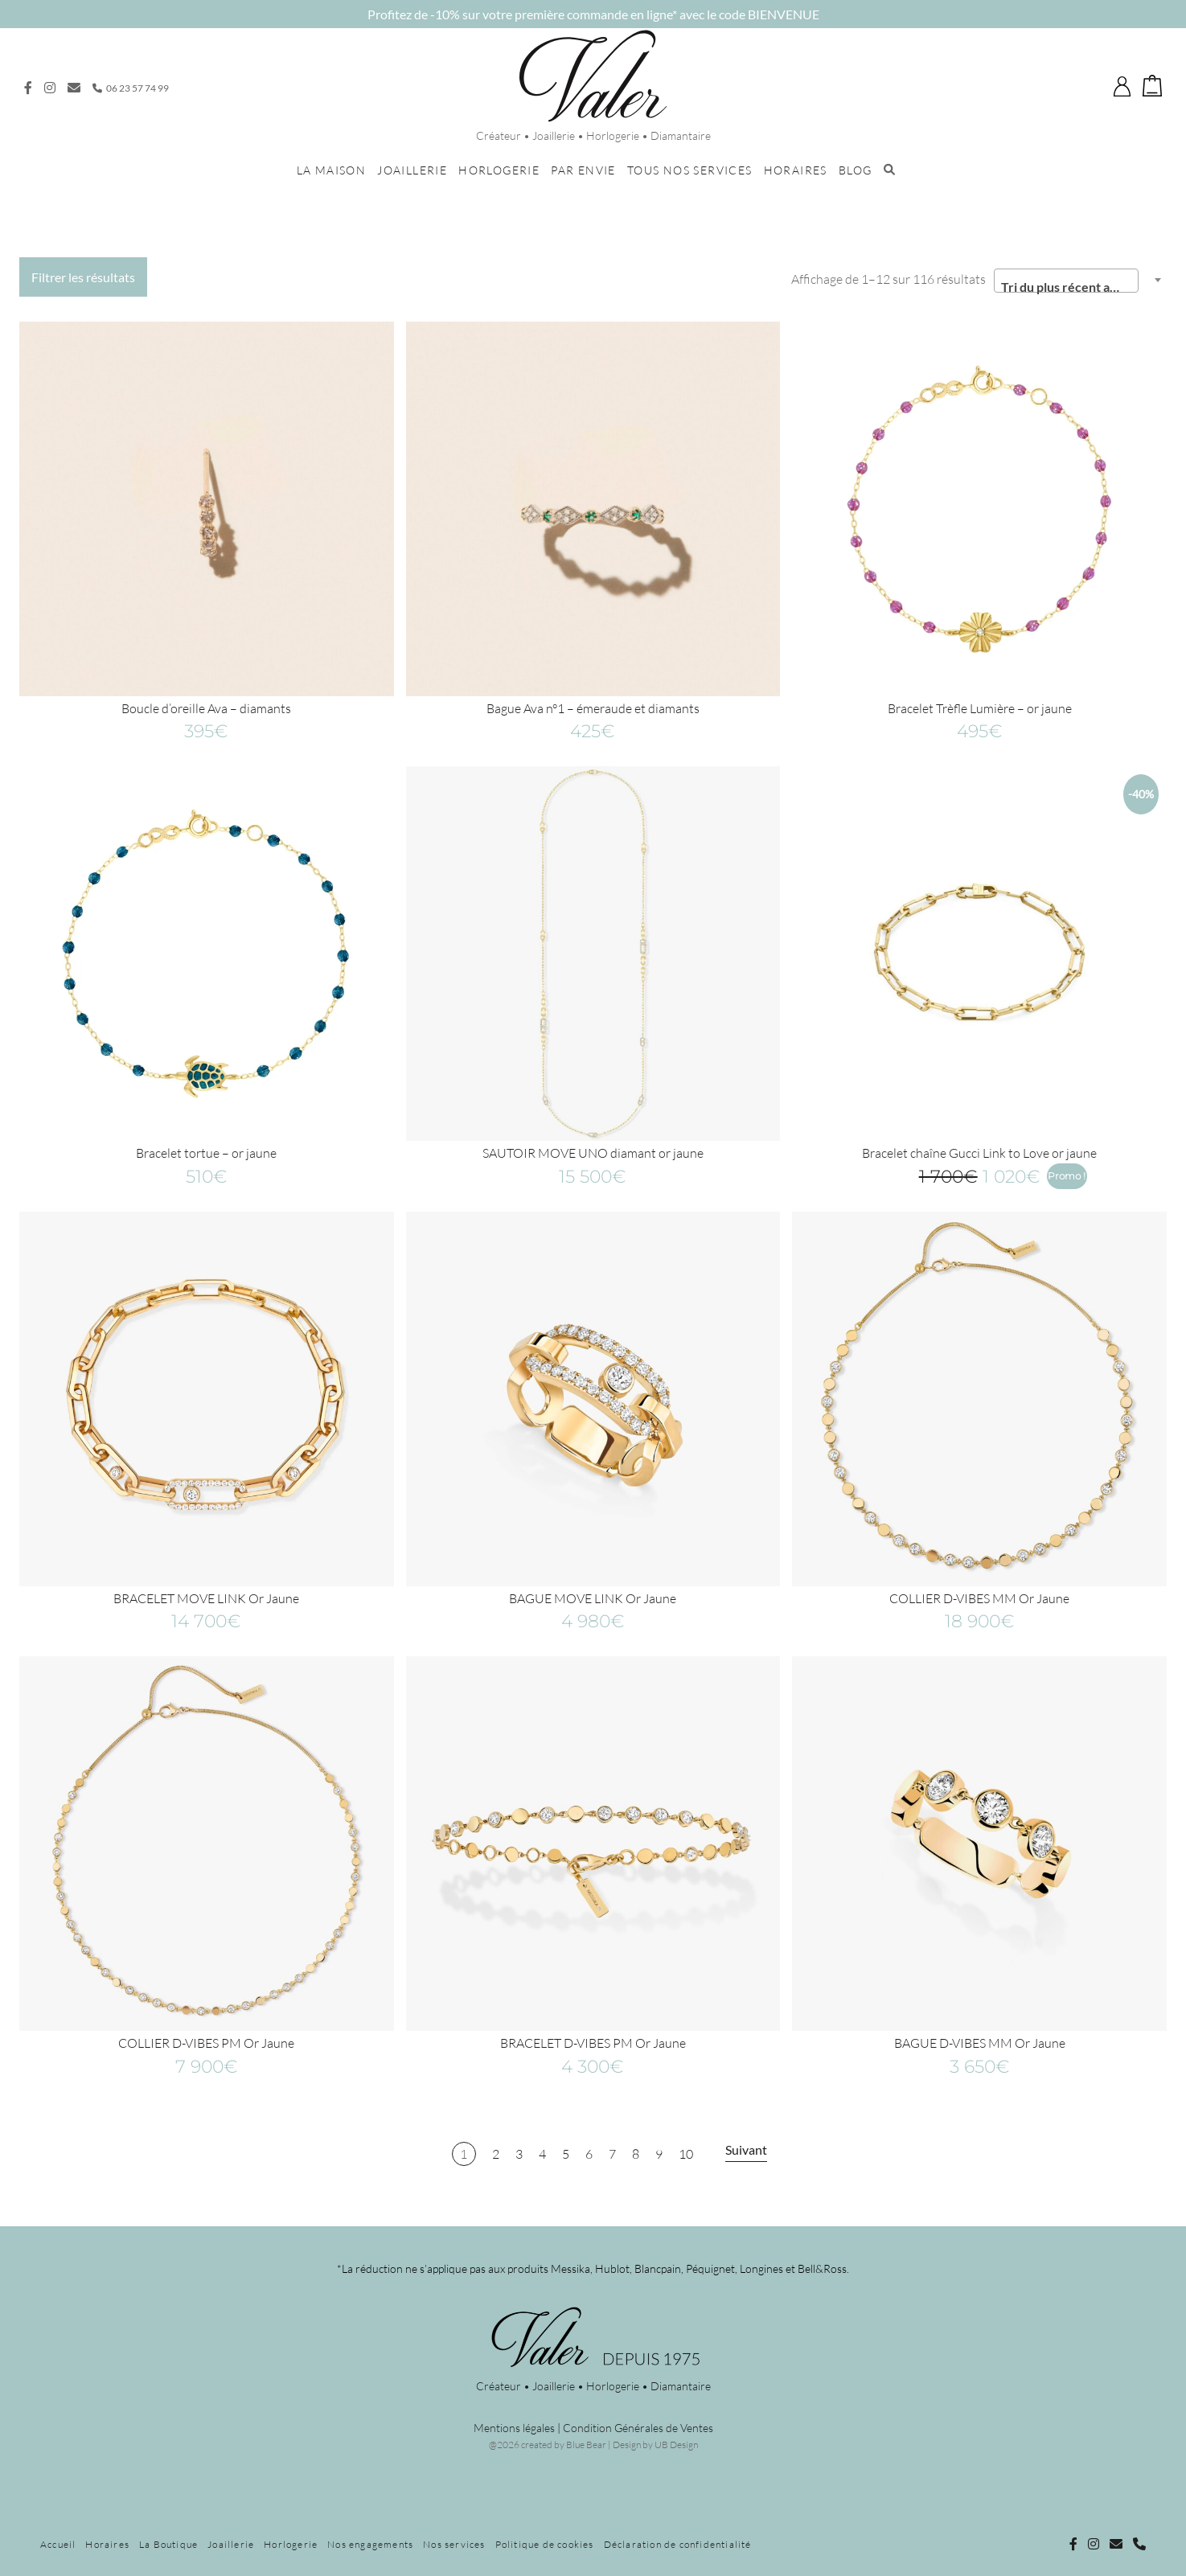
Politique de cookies (544, 2544)
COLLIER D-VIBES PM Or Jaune (206, 2043)
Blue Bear (586, 2445)
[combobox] (1066, 281)
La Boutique (168, 2544)
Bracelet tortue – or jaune (206, 1153)
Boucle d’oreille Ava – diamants (206, 708)
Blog (855, 170)
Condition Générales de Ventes (638, 2427)
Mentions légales (514, 2427)
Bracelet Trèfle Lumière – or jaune (980, 708)
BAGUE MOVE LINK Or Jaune (592, 1598)
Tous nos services (690, 170)
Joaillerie (412, 170)
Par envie (583, 170)
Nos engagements (370, 2544)
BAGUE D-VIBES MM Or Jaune (979, 2043)
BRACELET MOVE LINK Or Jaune (206, 1598)
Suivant (746, 2149)
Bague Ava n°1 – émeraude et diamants (593, 708)
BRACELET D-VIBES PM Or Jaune (593, 2043)
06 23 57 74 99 (130, 88)
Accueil (58, 2544)
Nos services (454, 2544)
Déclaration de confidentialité (678, 2544)
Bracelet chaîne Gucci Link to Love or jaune (979, 1153)
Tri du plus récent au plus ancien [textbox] (1069, 286)
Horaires (795, 170)
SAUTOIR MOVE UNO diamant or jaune (593, 1153)
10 (686, 2154)
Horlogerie (499, 170)
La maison (332, 170)
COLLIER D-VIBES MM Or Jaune (979, 1598)
